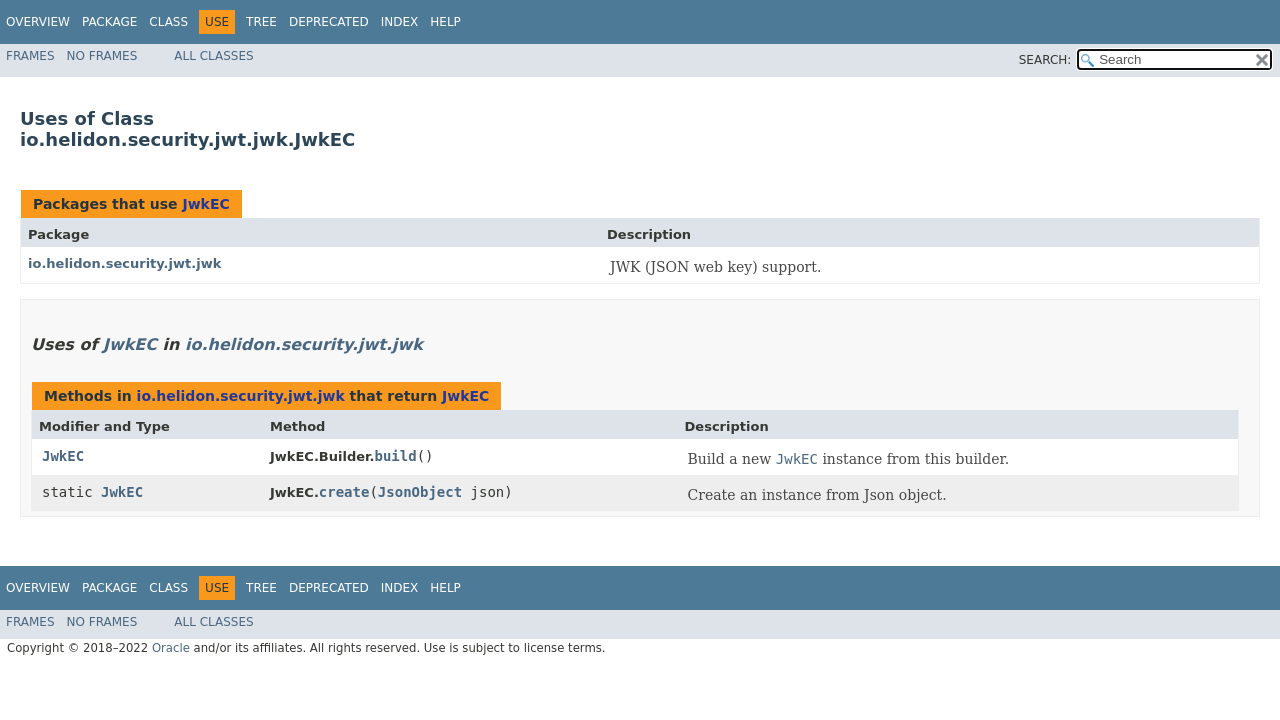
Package (109, 22)
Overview (38, 22)
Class (168, 22)
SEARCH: (1045, 60)
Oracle (171, 648)
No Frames (102, 56)
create (344, 492)
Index (400, 22)
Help (445, 22)
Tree (261, 22)
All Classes (213, 56)
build (396, 456)
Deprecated (329, 22)
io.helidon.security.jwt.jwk (124, 263)
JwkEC (205, 204)
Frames (30, 56)
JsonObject (420, 492)
